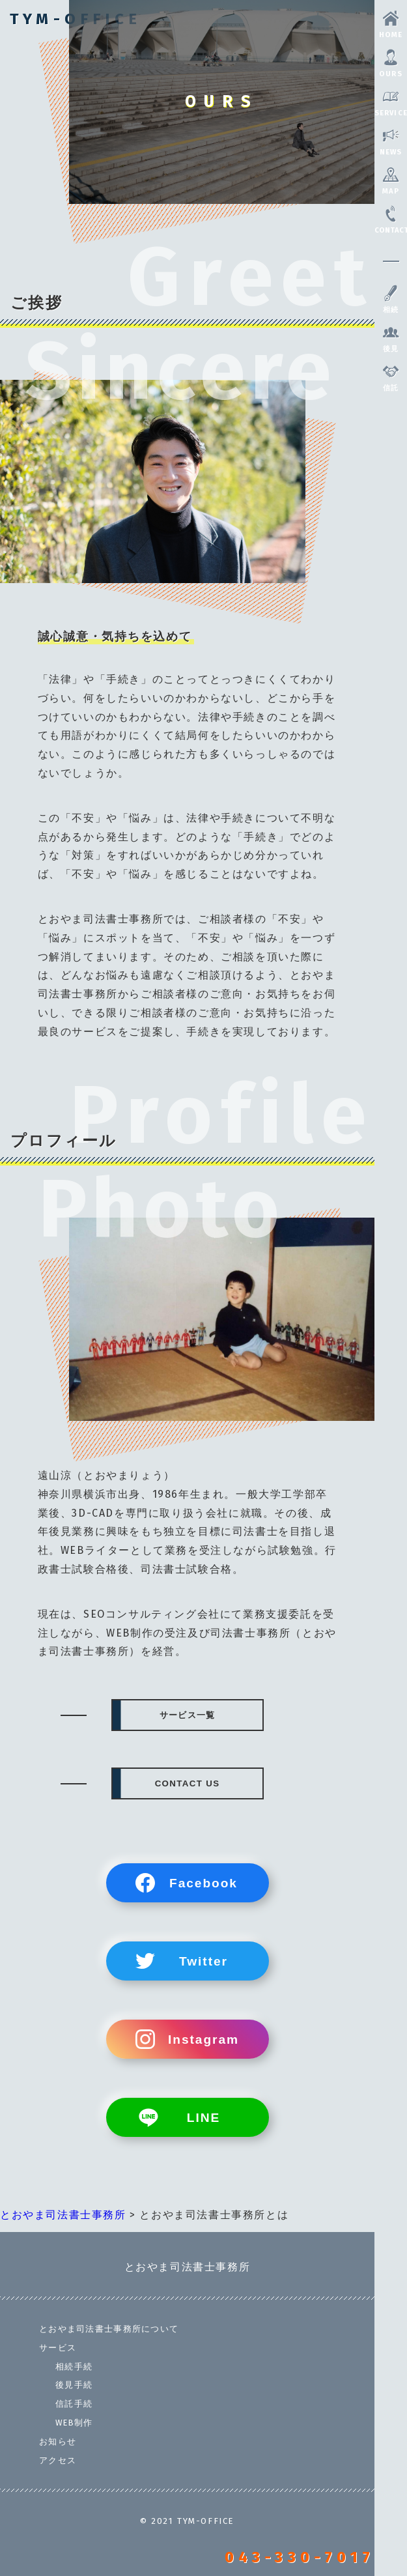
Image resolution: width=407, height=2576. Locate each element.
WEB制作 (73, 2422)
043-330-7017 (299, 2557)
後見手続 (73, 2385)
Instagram (203, 2039)
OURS (390, 64)
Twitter (203, 1961)
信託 (390, 378)
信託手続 (73, 2404)
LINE (203, 2118)
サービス (57, 2348)
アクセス (57, 2460)
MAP (390, 181)
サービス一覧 (188, 1715)
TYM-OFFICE (75, 19)
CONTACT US (187, 1783)
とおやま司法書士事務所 (187, 2266)
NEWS (390, 142)
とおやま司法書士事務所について (108, 2329)
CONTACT (390, 220)
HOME (390, 24)
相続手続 (73, 2366)
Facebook (203, 1883)
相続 (390, 299)
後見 (390, 338)
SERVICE (390, 103)
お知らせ (57, 2441)
